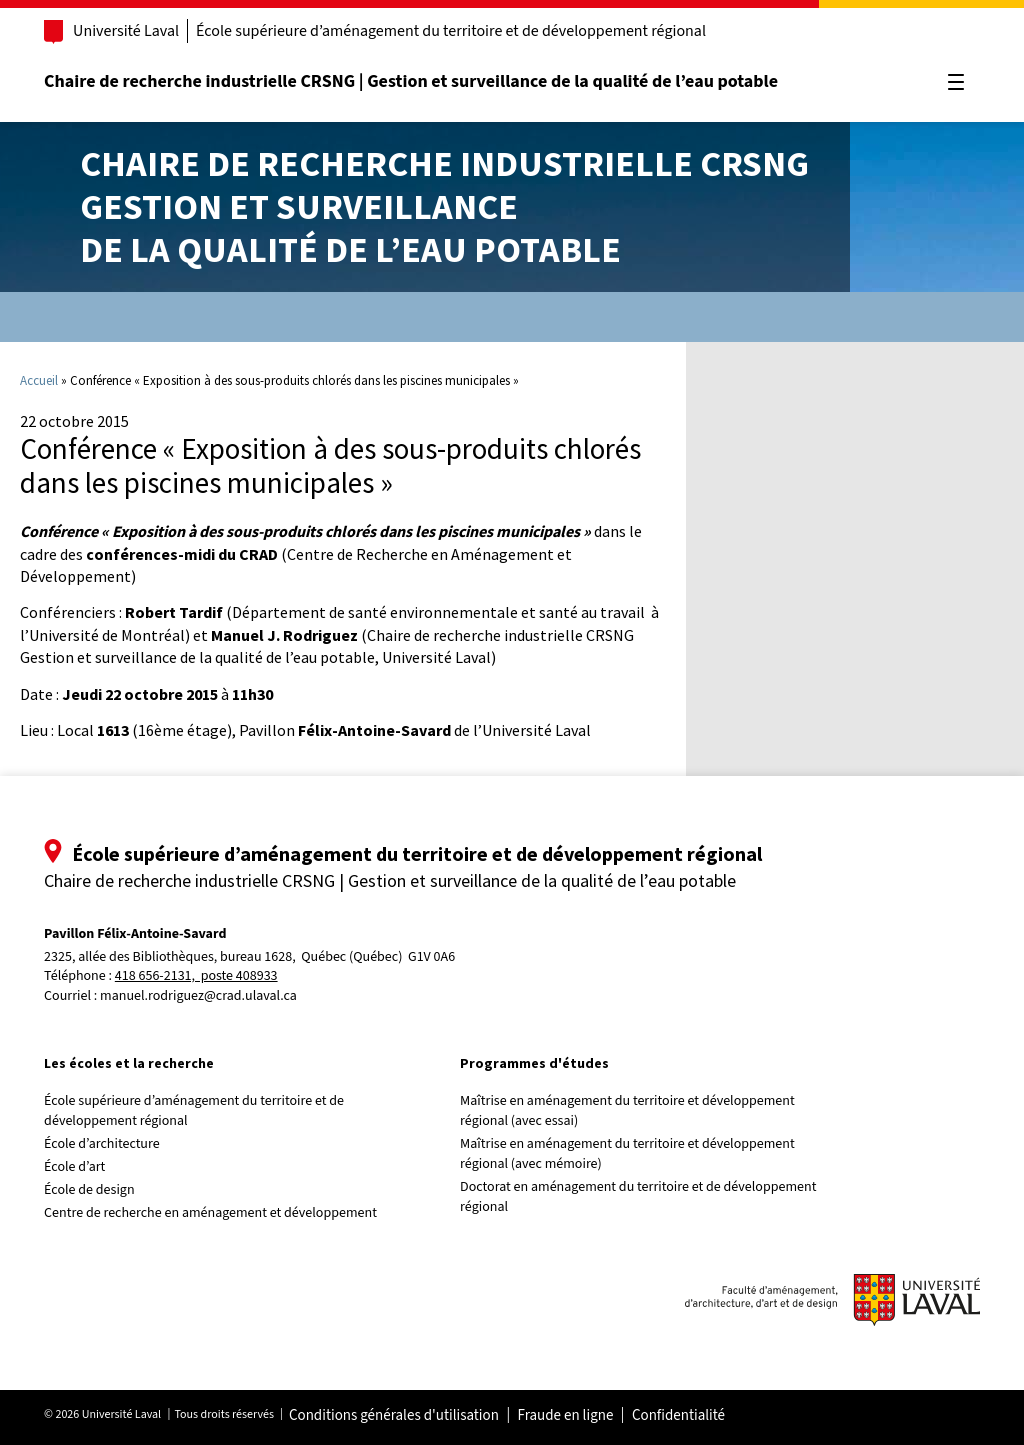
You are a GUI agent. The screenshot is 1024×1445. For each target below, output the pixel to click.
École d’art (76, 1167)
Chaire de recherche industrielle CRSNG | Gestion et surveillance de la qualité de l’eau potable (413, 81)
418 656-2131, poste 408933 (198, 976)
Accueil (39, 380)
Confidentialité (680, 1416)
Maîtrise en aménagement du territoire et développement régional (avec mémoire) (629, 1154)
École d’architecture (104, 1144)
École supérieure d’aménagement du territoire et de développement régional (453, 31)
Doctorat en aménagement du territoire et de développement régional (640, 1197)
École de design (91, 1190)
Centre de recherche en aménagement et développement (212, 1213)
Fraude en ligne (567, 1416)
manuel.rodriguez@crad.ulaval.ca (200, 996)
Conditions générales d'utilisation (396, 1416)
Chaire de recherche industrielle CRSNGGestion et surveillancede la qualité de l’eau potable (444, 206)
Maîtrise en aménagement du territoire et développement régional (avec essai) (629, 1111)
